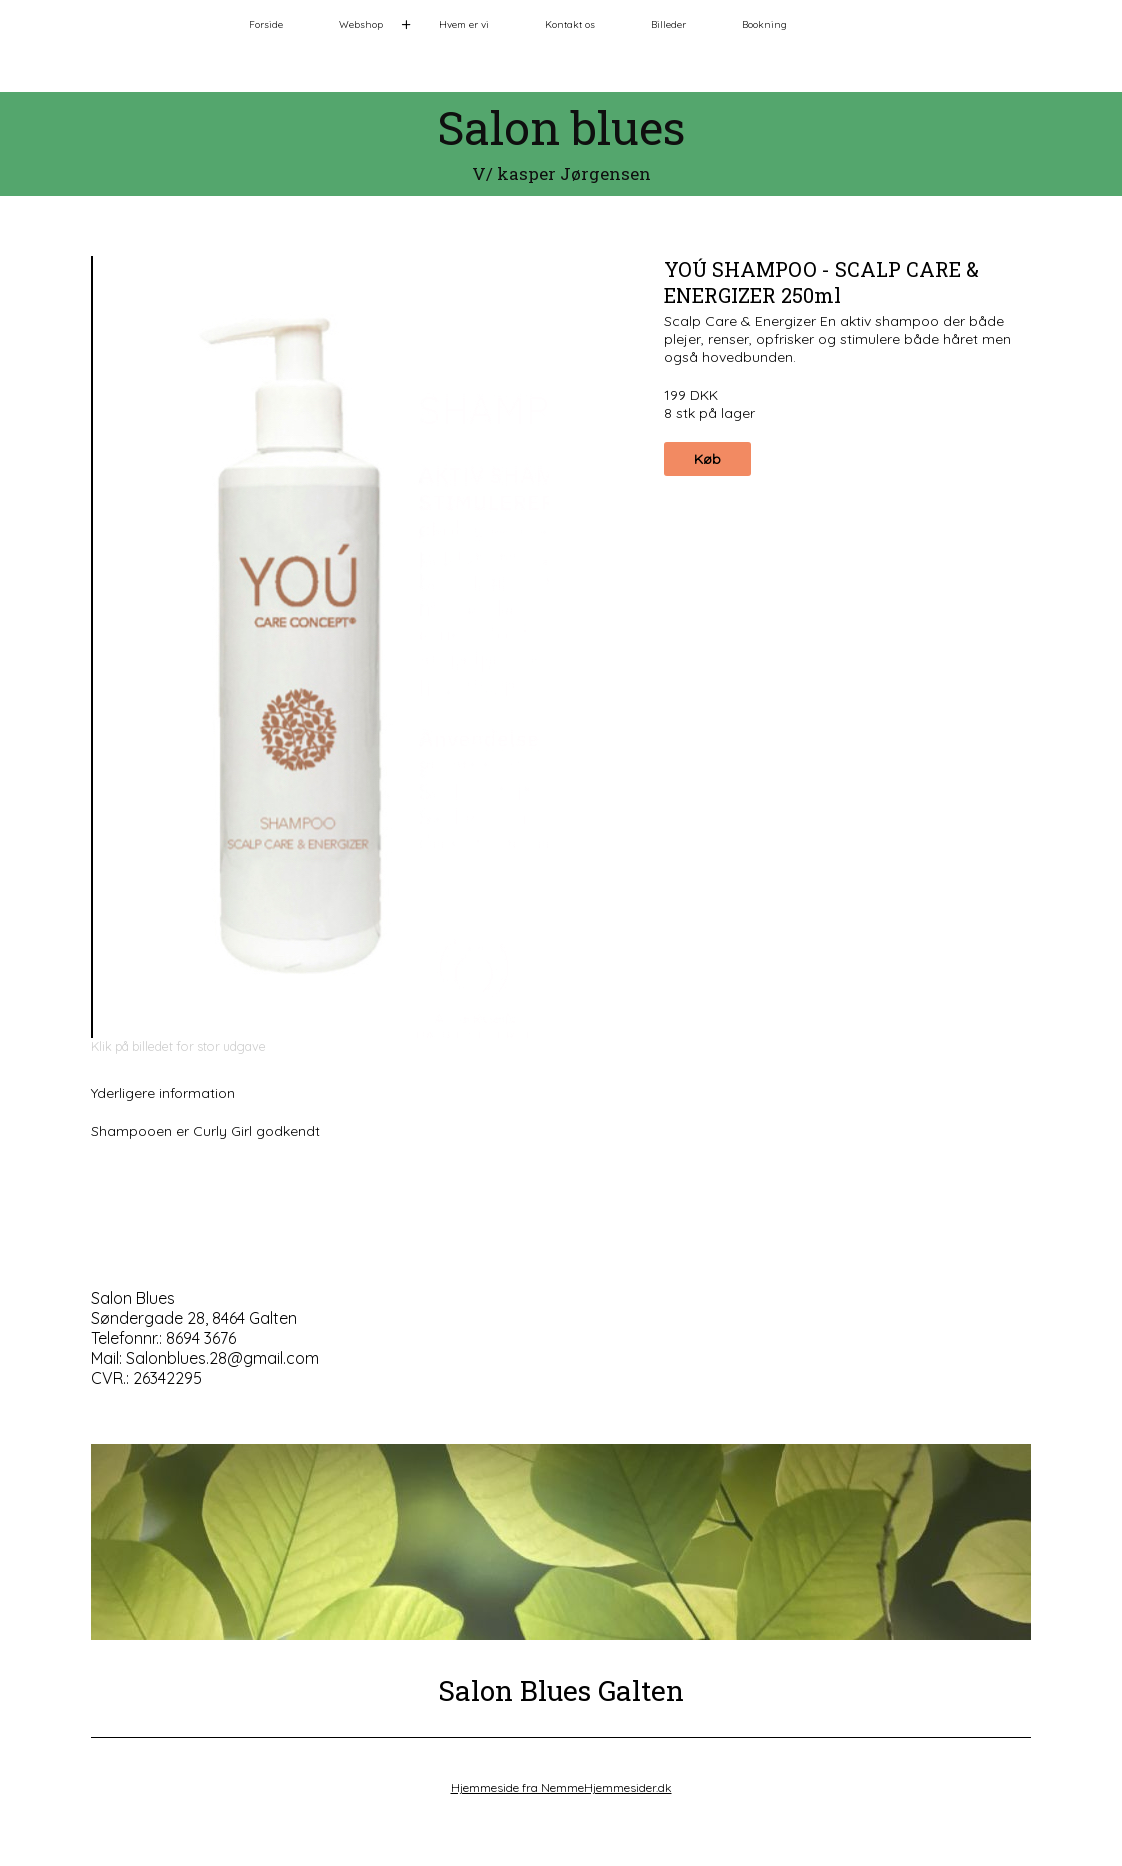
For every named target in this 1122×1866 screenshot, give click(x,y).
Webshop (361, 24)
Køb (707, 459)
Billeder (668, 24)
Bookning (764, 24)
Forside (266, 24)
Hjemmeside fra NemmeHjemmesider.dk (561, 1787)
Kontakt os (570, 24)
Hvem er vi (464, 24)
